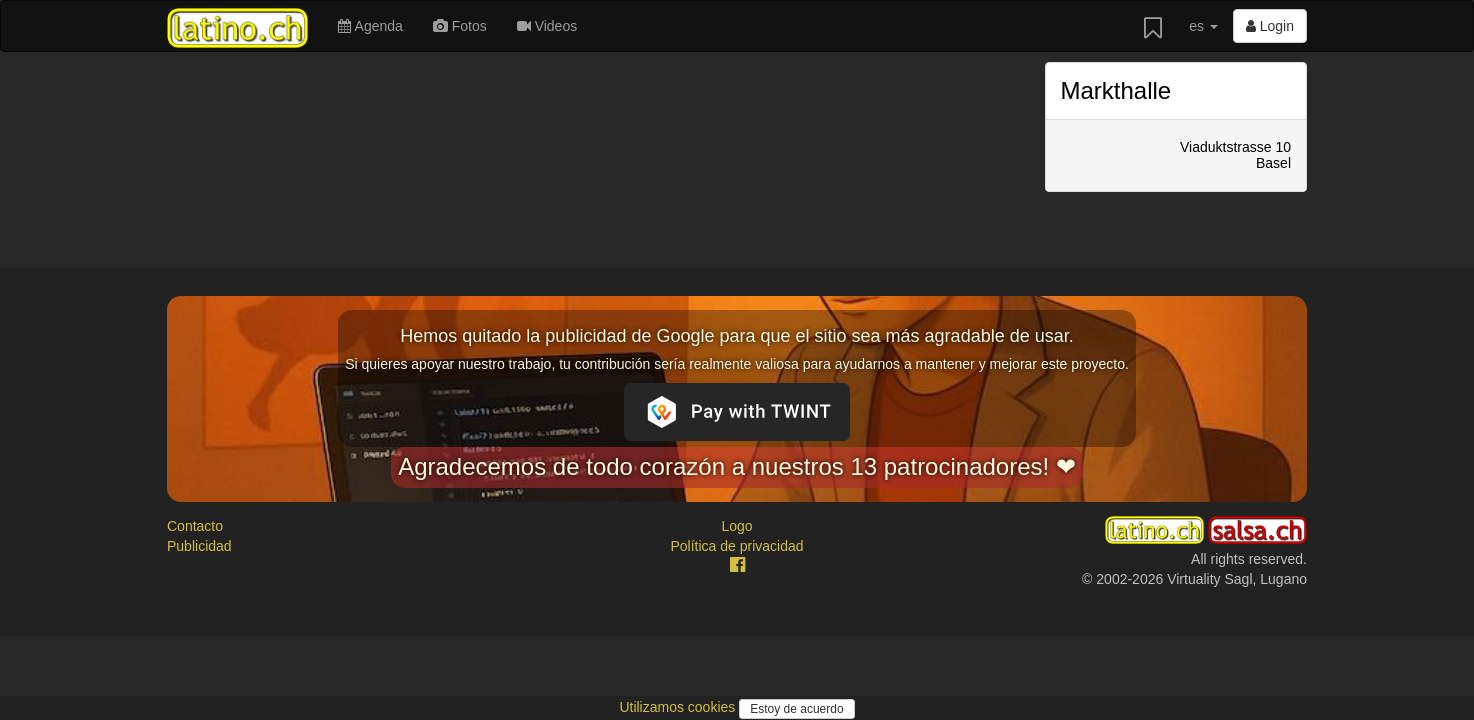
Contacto (195, 526)
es (1203, 26)
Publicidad (199, 546)
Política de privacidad (736, 546)
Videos (547, 26)
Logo (736, 526)
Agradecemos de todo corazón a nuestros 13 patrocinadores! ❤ (737, 466)
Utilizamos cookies (679, 707)
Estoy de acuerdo (796, 709)
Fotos (460, 26)
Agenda (370, 26)
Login (1270, 26)
